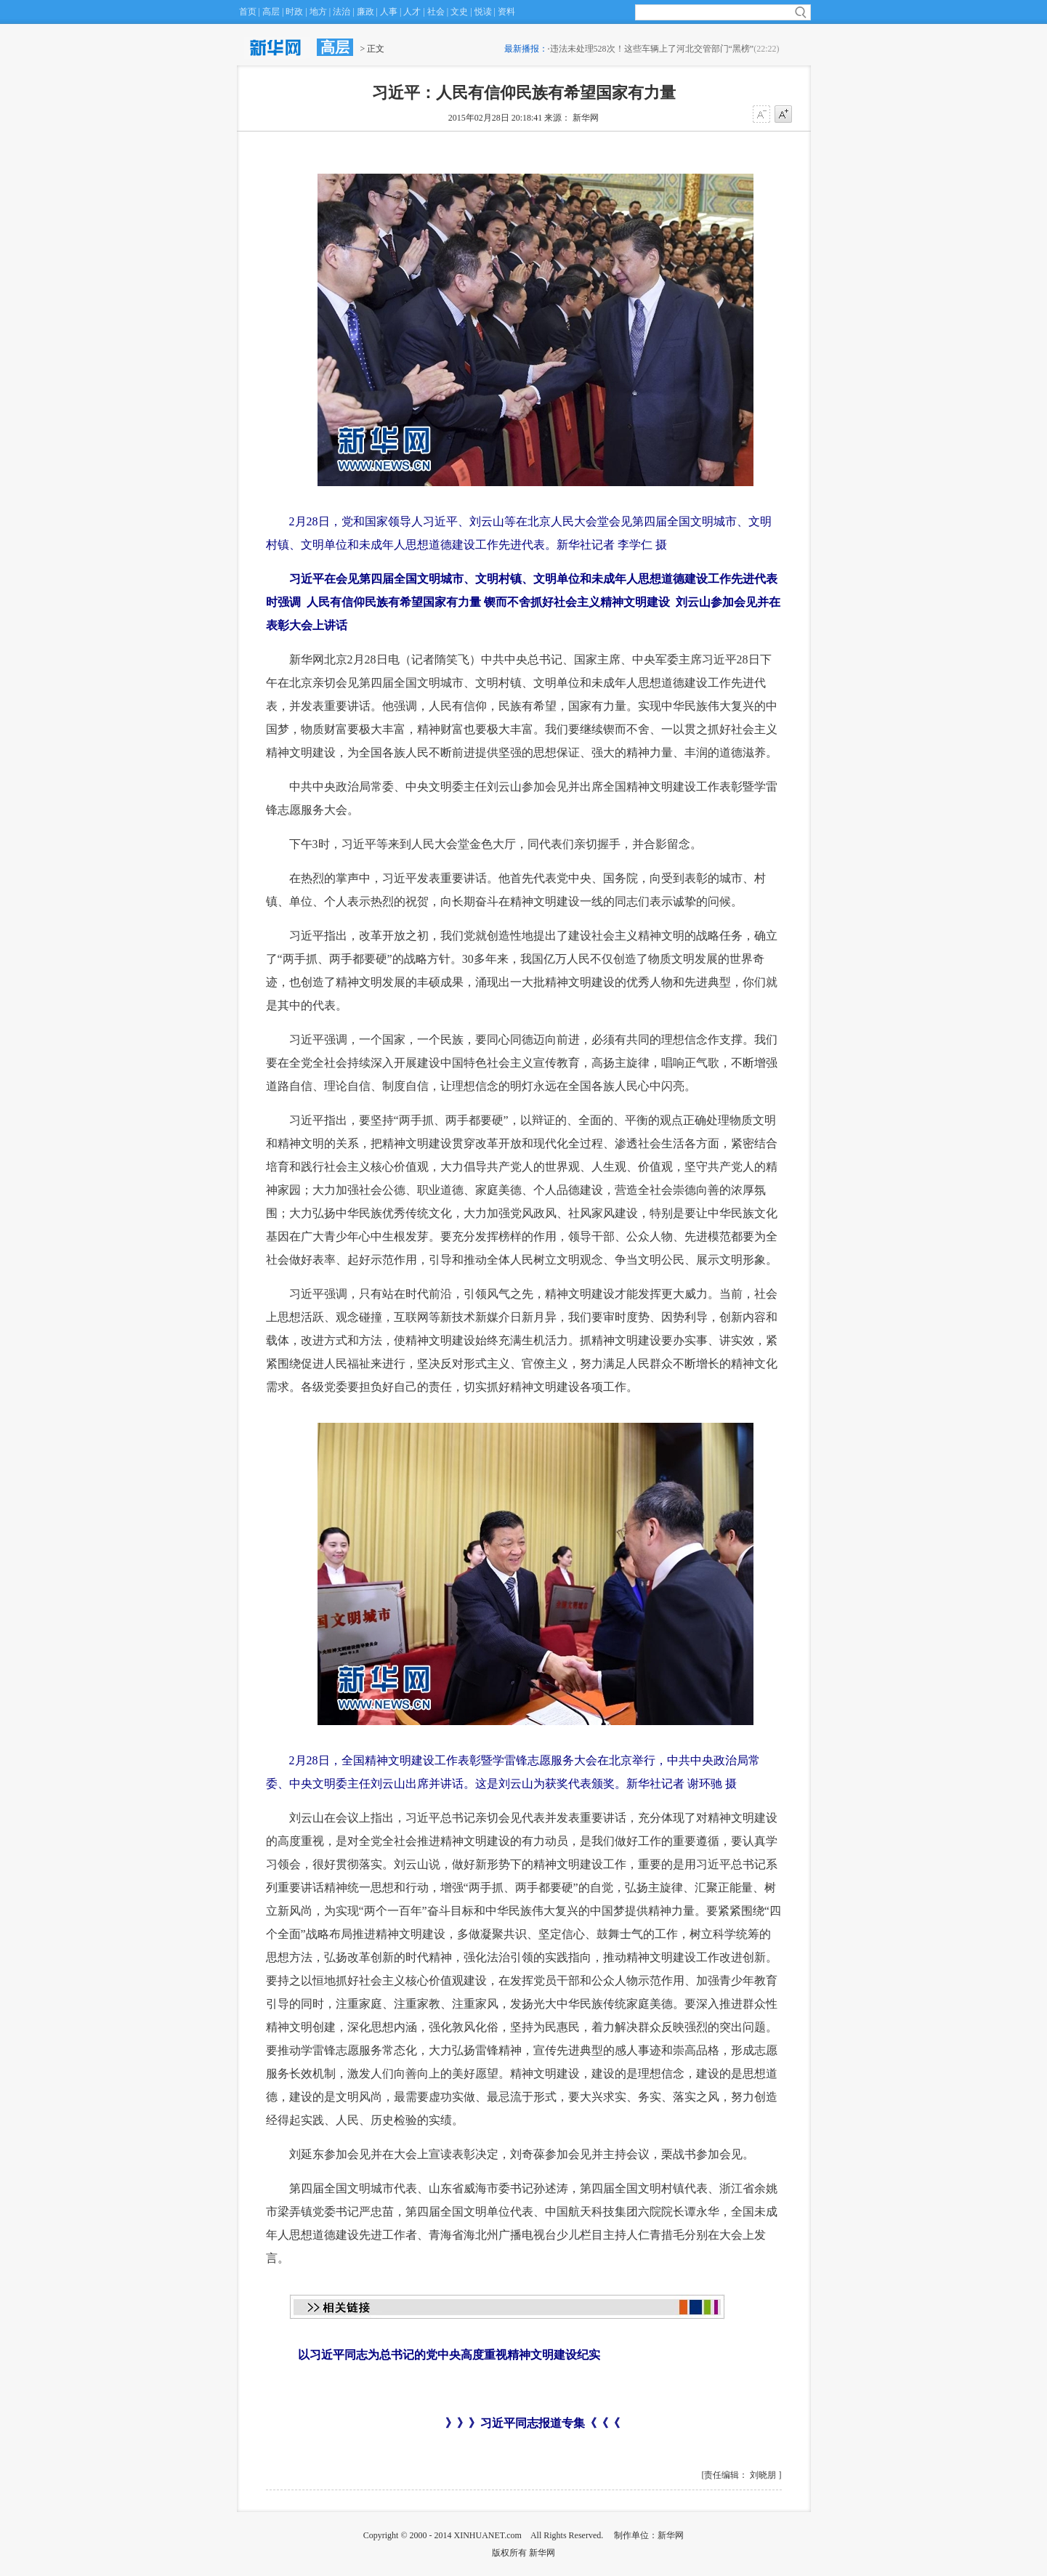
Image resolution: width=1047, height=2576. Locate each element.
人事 (388, 12)
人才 (412, 12)
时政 (294, 12)
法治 (341, 12)
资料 (506, 12)
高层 (271, 12)
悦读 (483, 12)
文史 (459, 12)
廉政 (365, 12)
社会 (436, 12)
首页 (247, 12)
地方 (318, 12)
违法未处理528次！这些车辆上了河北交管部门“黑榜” (652, 49)
